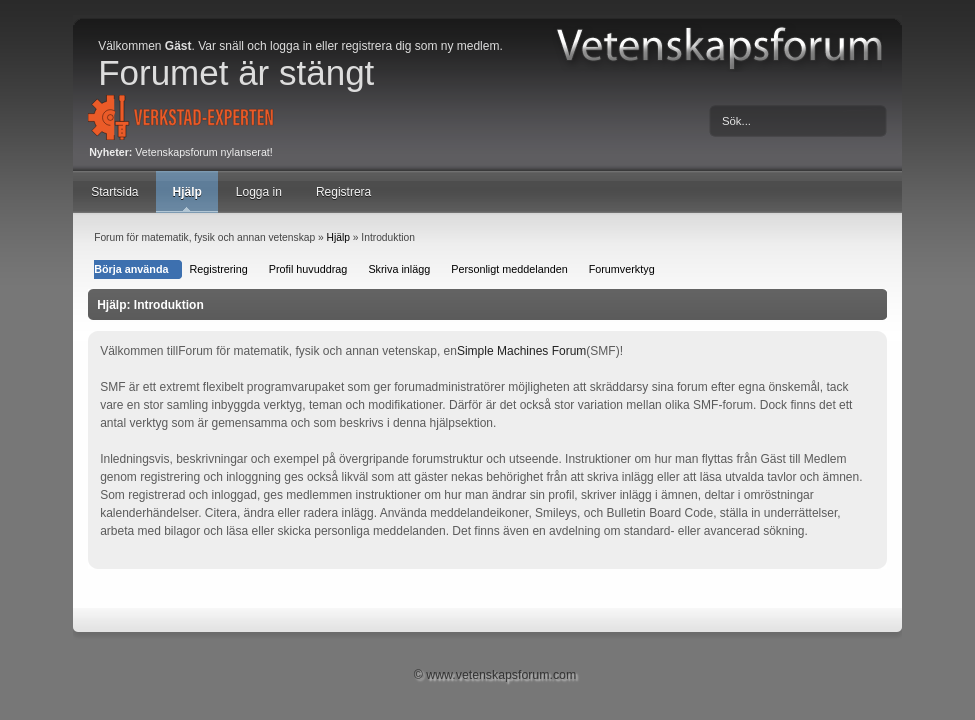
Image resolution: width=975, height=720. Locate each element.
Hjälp (186, 192)
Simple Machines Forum (521, 351)
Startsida (114, 192)
